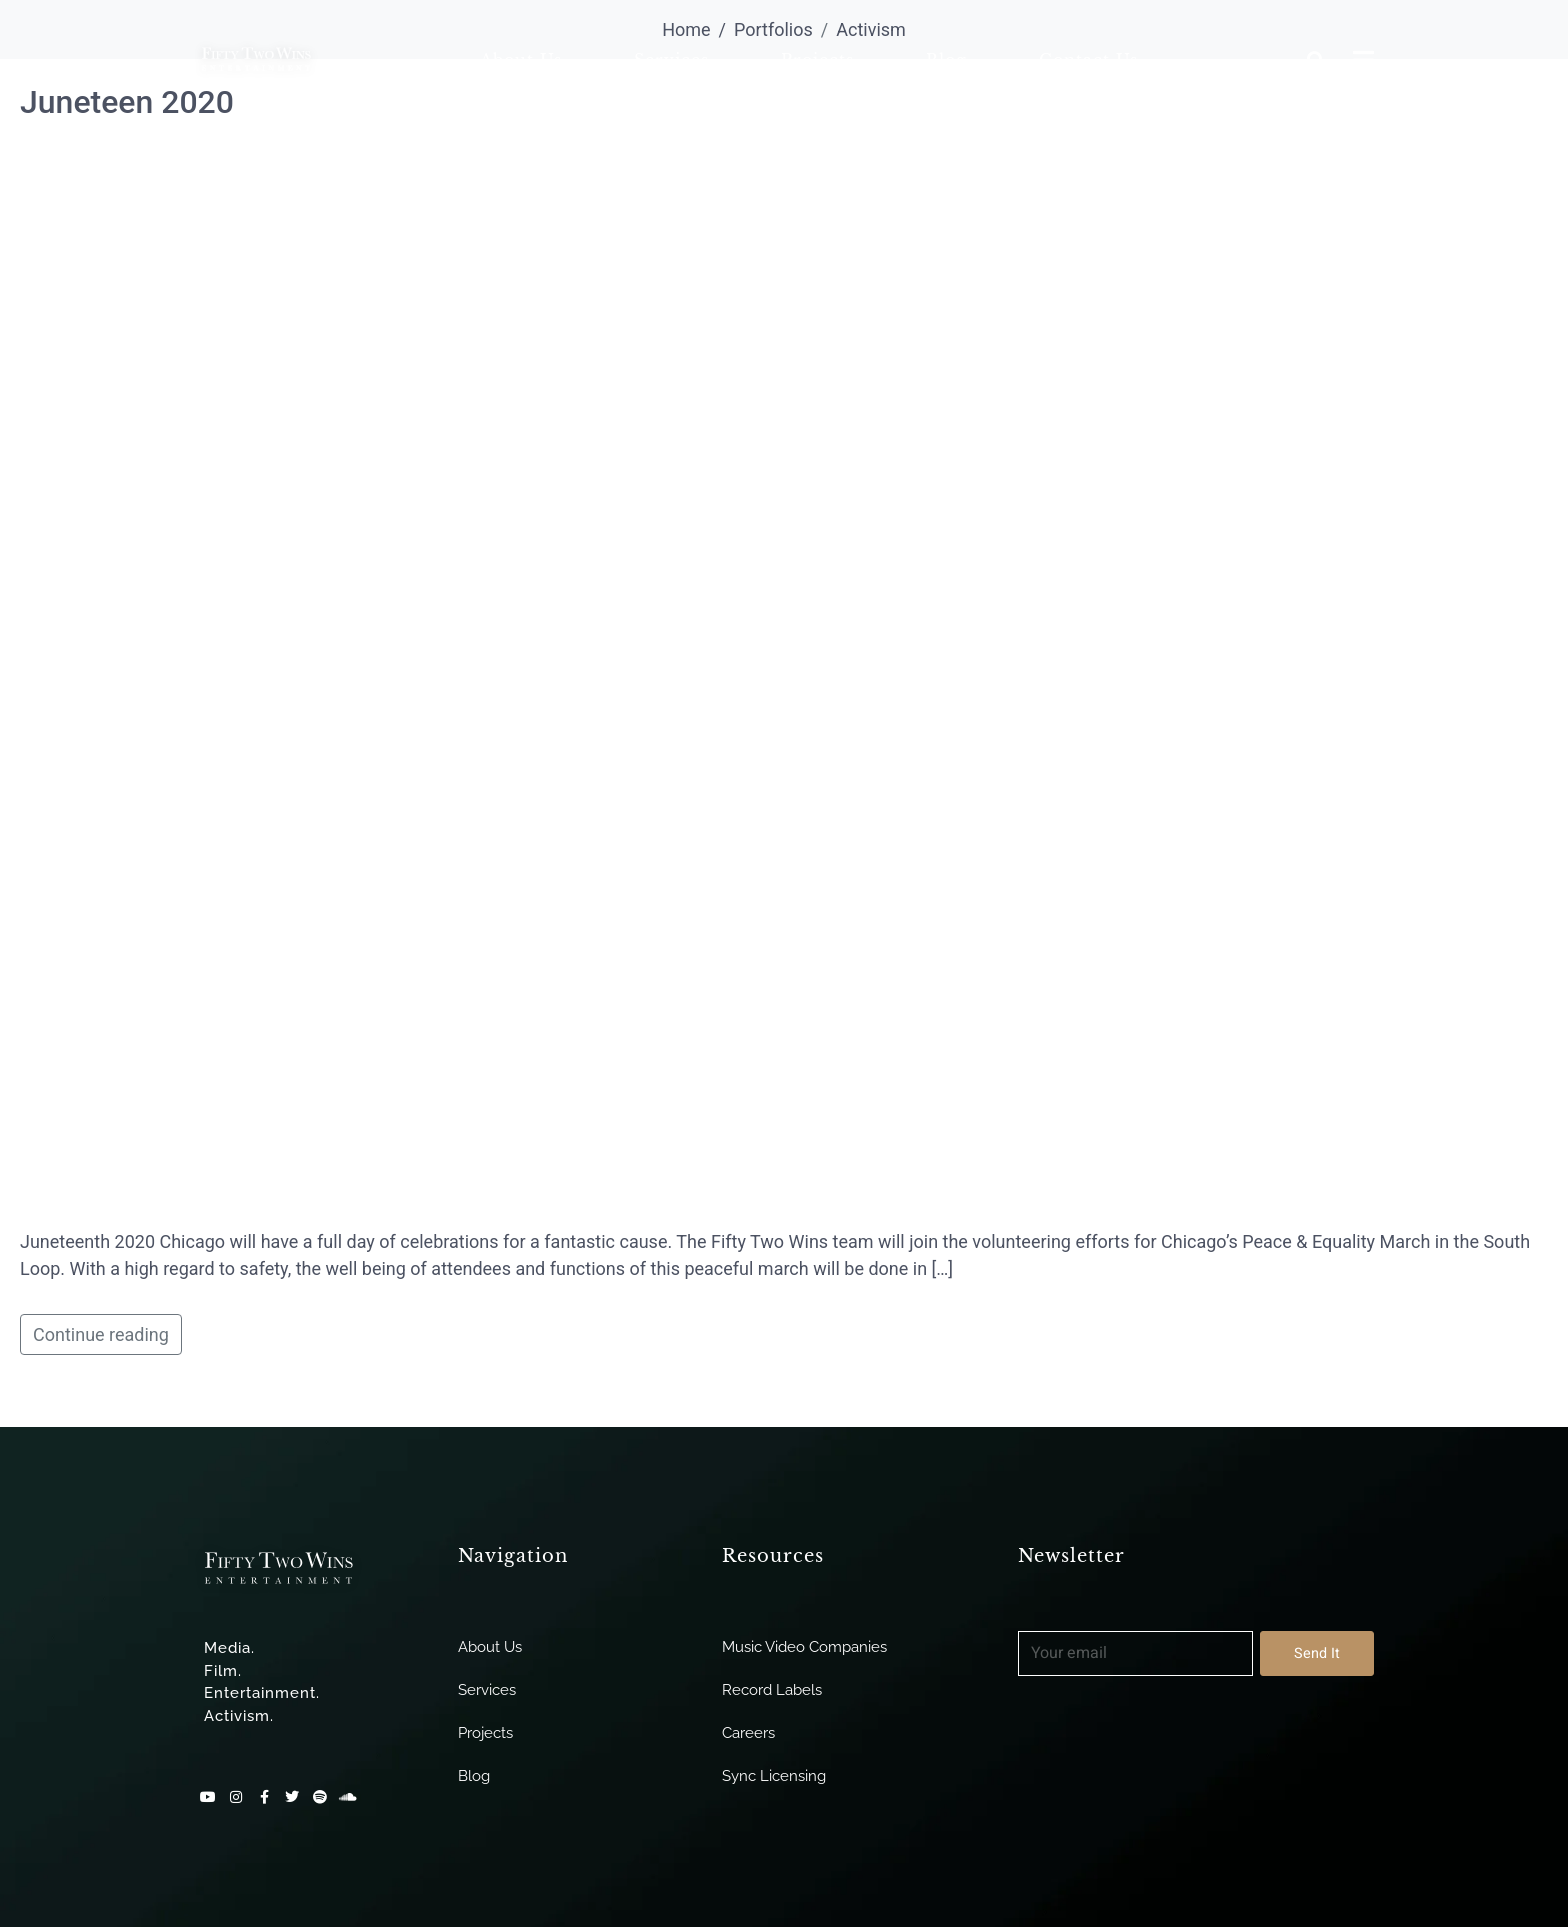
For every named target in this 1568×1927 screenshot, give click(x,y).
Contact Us (1088, 60)
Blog (946, 60)
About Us (521, 60)
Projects (817, 60)
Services (671, 60)
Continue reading (101, 1334)
